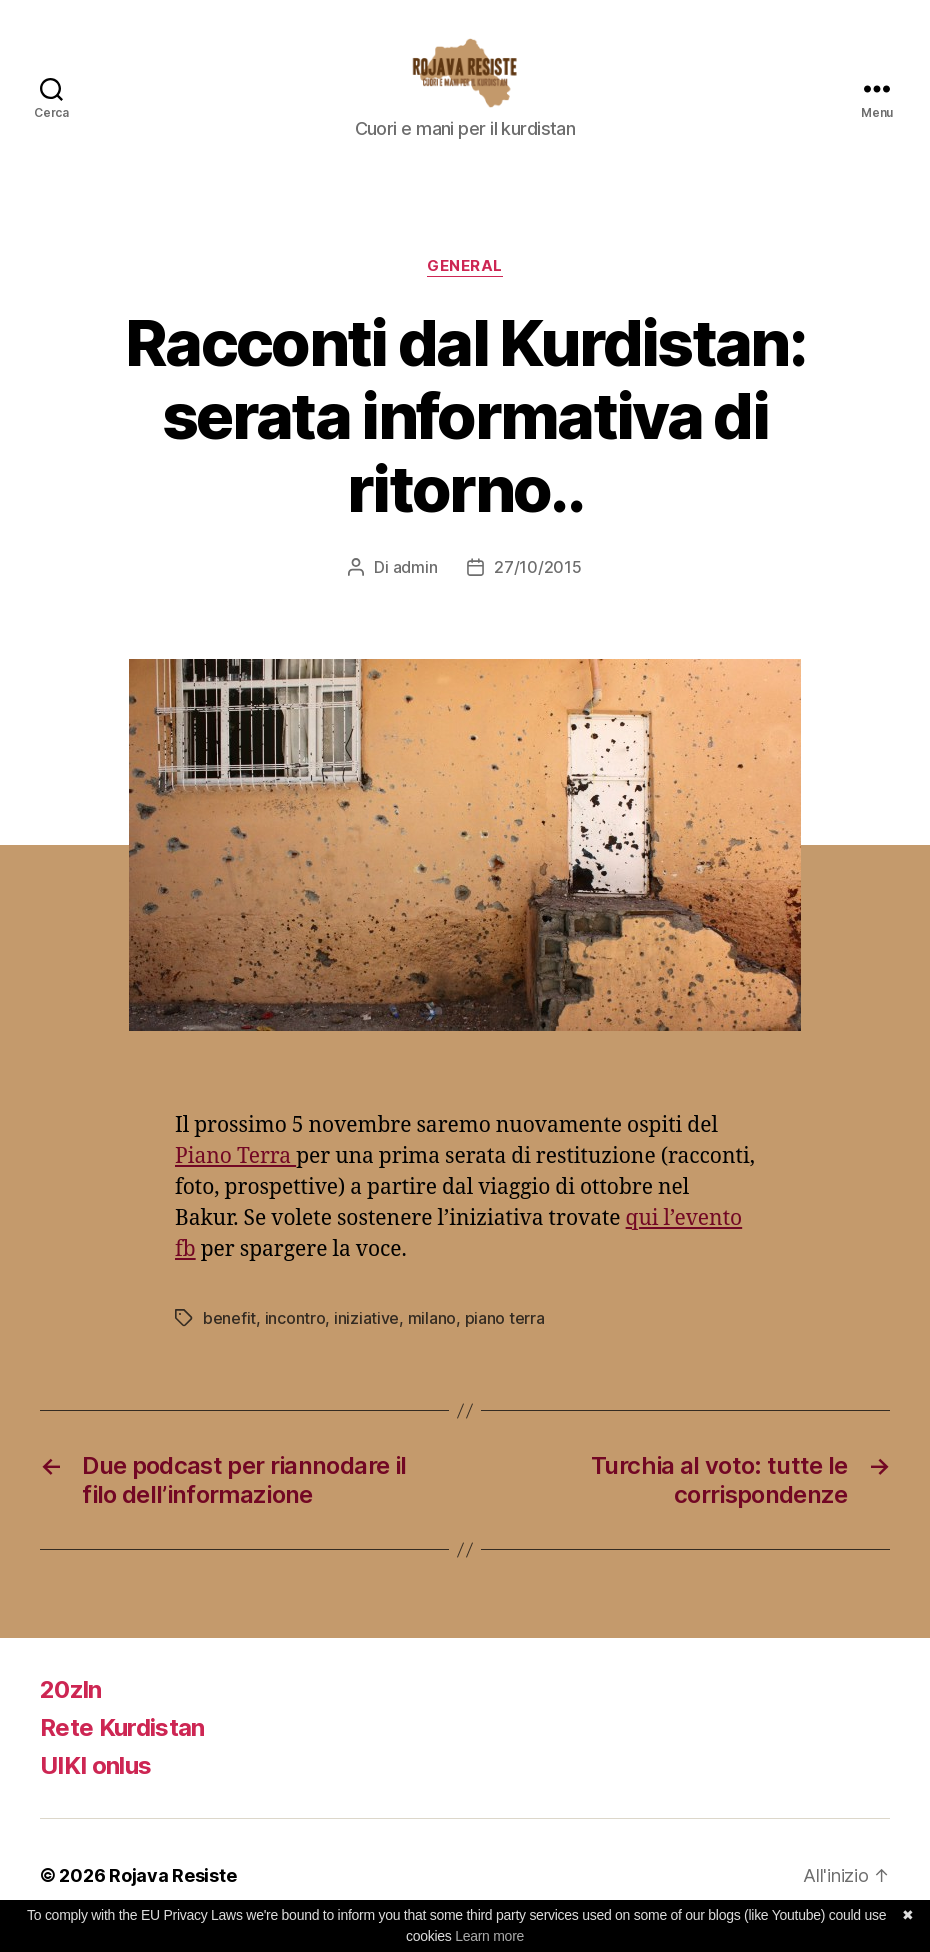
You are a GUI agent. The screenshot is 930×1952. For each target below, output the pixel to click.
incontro (295, 1338)
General (465, 286)
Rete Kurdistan (122, 1747)
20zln (71, 1709)
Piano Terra (235, 1176)
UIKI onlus (95, 1785)
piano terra (505, 1338)
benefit (229, 1338)
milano (432, 1338)
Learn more (489, 1936)
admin (415, 587)
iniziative (366, 1338)
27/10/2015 (537, 587)
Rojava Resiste (172, 1895)
